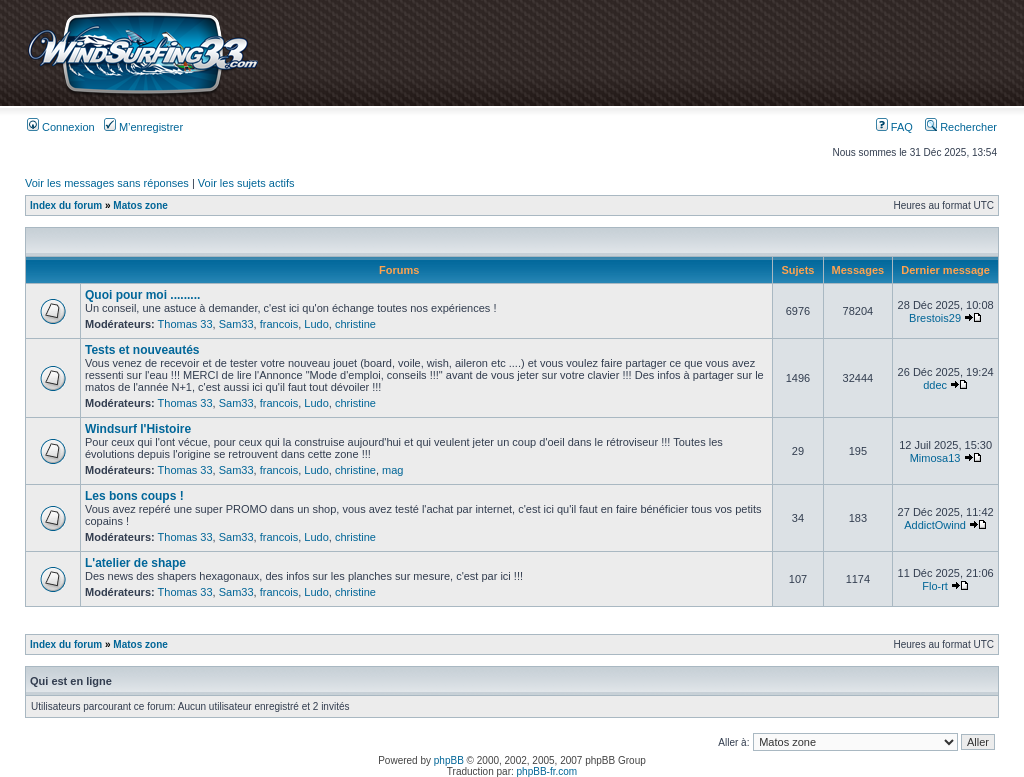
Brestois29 (935, 318)
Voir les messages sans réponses (107, 183)
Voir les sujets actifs (246, 183)
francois (279, 324)
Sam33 (236, 324)
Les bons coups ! (134, 496)
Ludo (316, 324)
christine (355, 324)
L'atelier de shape (135, 563)
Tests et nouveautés (142, 350)
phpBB (449, 760)
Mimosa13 (935, 458)
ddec (935, 385)
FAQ (894, 127)
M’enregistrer (143, 127)
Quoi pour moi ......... (142, 295)
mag (392, 470)
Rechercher (961, 127)
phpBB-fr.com (547, 771)
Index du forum (66, 205)
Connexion (61, 127)
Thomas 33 (185, 324)
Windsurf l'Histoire (138, 429)
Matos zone (140, 205)
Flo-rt (935, 586)
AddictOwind (935, 525)
